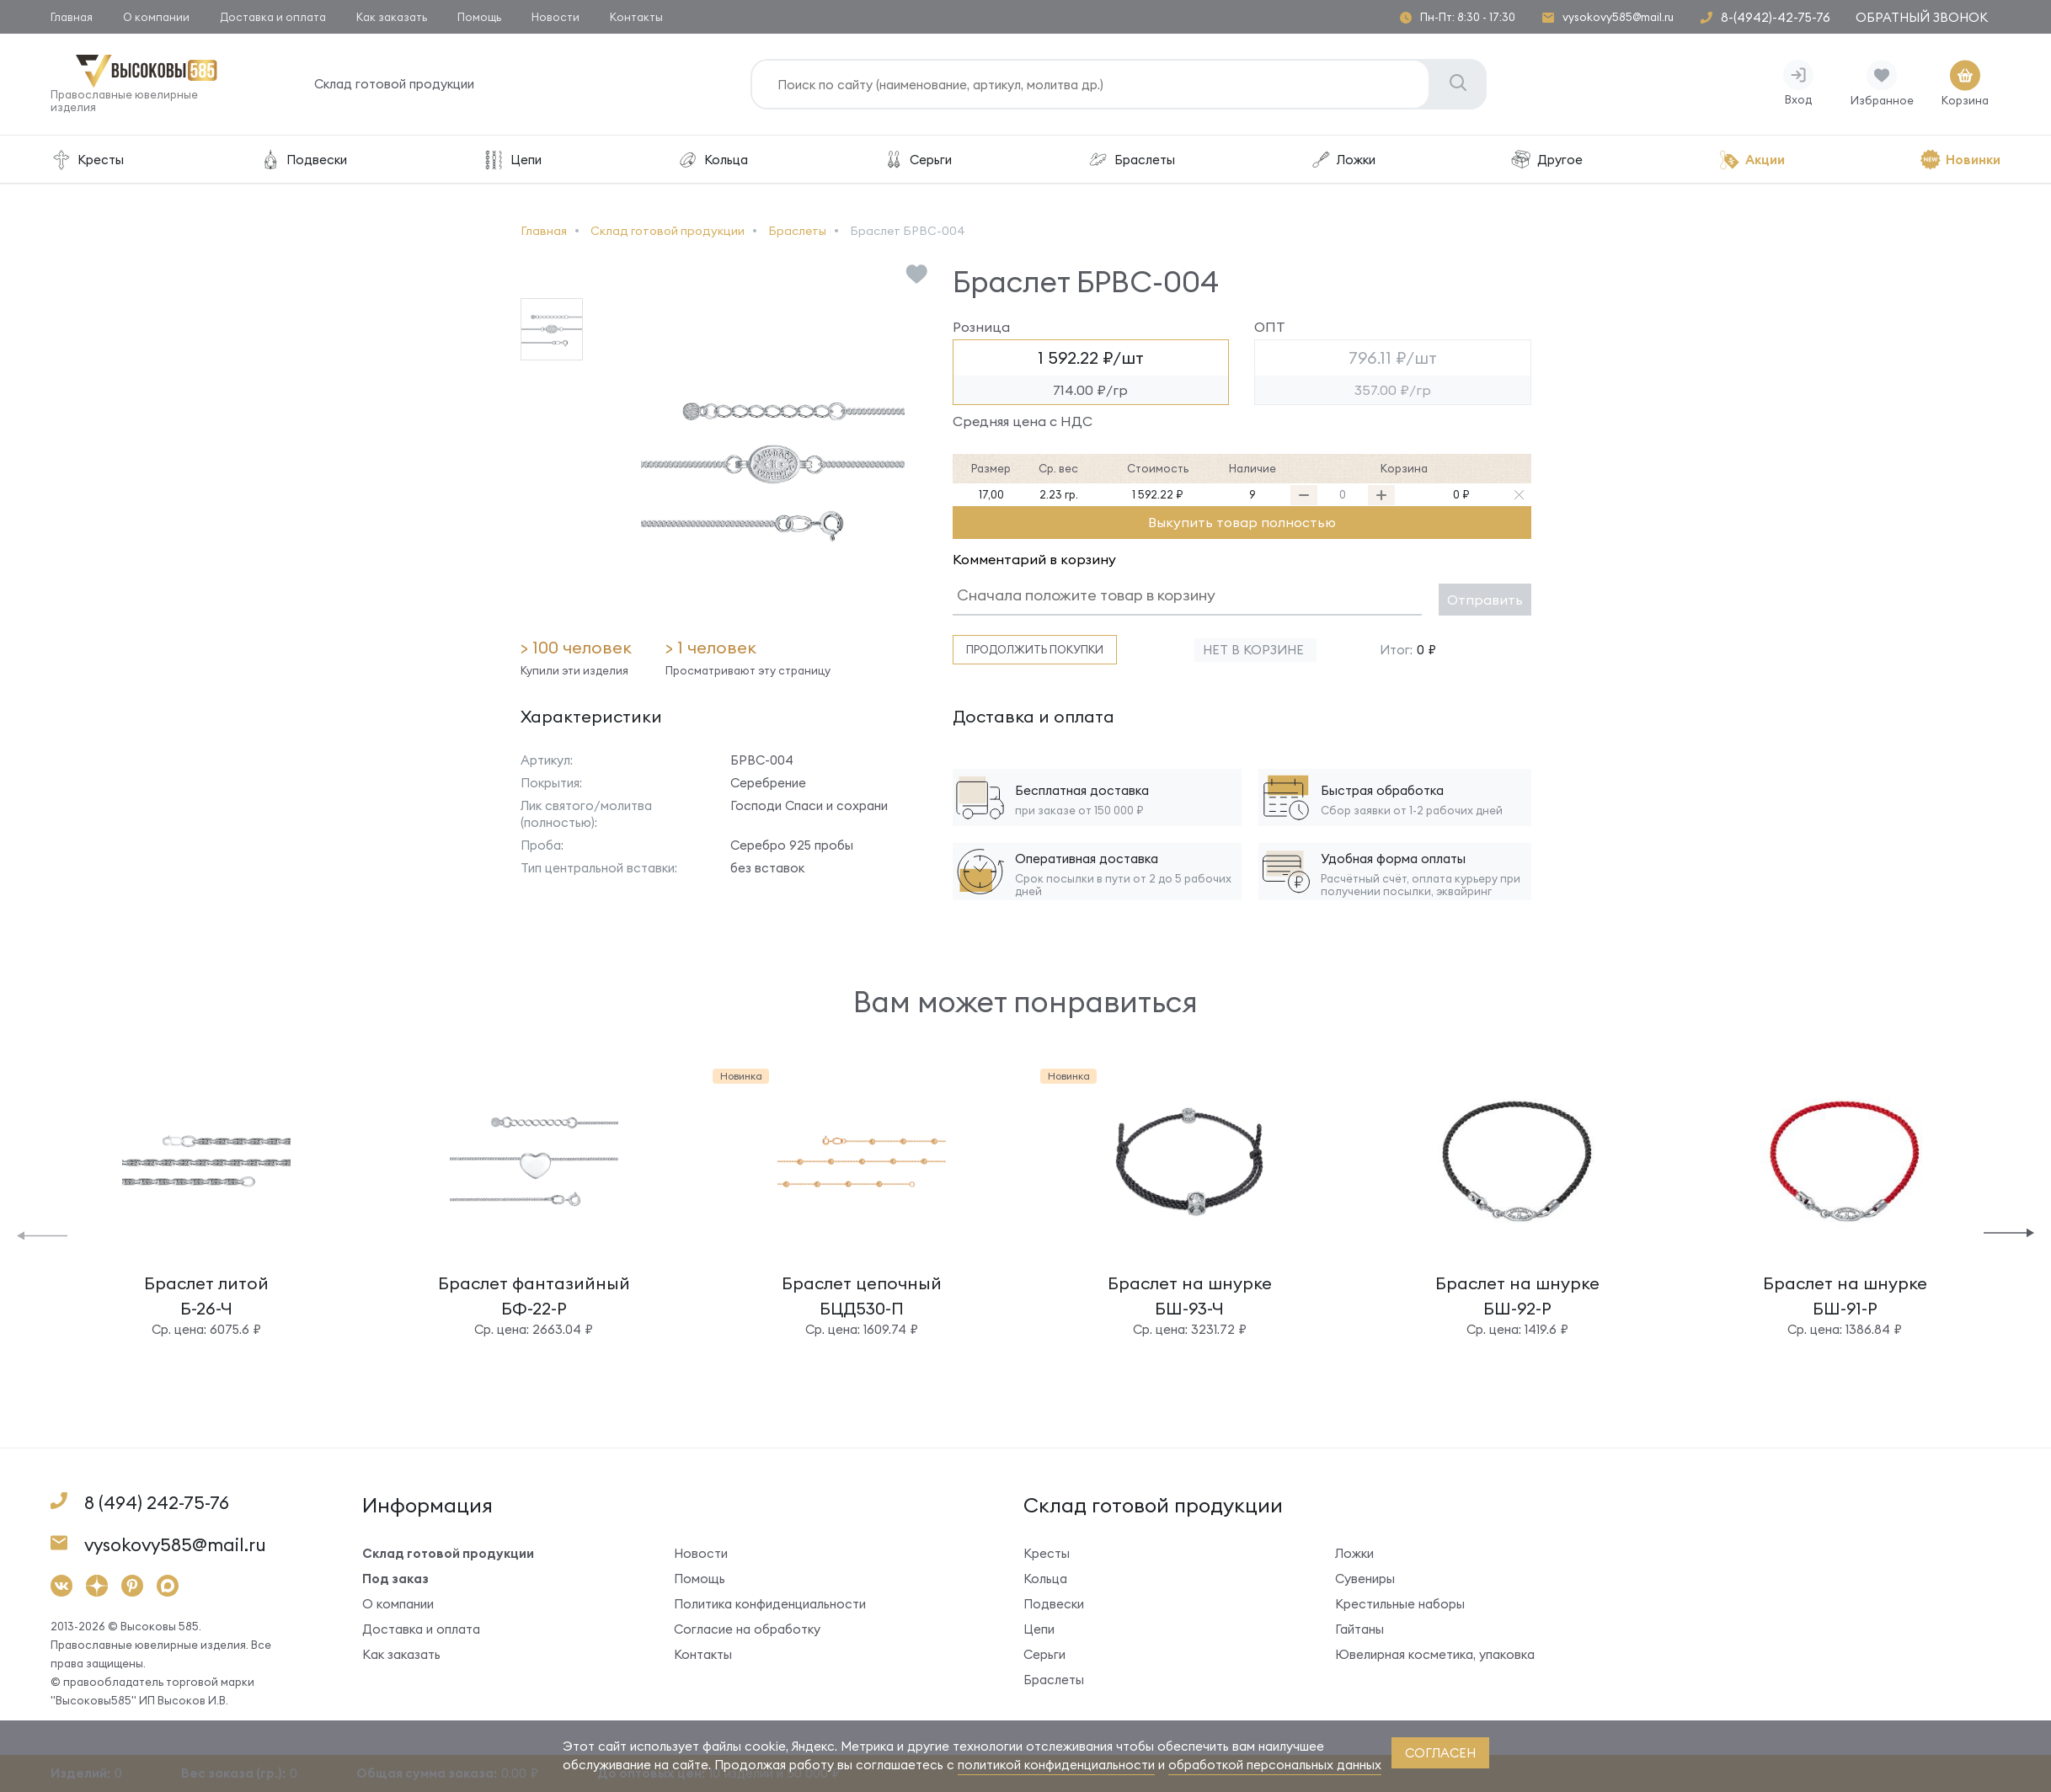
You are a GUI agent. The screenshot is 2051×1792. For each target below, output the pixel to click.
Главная (72, 17)
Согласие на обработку (747, 1629)
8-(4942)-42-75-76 (1775, 17)
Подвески (303, 159)
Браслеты (1131, 159)
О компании (156, 17)
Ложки (1342, 159)
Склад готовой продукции (394, 84)
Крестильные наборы (1400, 1604)
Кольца (712, 159)
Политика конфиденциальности (770, 1604)
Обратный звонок (1922, 17)
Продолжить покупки (1034, 649)
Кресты (87, 159)
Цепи (512, 159)
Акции (1751, 159)
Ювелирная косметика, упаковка (1435, 1654)
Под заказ (395, 1579)
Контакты (636, 17)
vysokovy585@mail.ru (1618, 17)
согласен (1440, 1753)
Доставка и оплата (273, 17)
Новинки (1960, 159)
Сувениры (1365, 1579)
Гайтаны (1359, 1629)
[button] (42, 1234)
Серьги (917, 159)
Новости (555, 17)
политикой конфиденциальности (1056, 1765)
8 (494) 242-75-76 (156, 1502)
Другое (1546, 159)
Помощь (479, 17)
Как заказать (391, 17)
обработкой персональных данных (1274, 1765)
